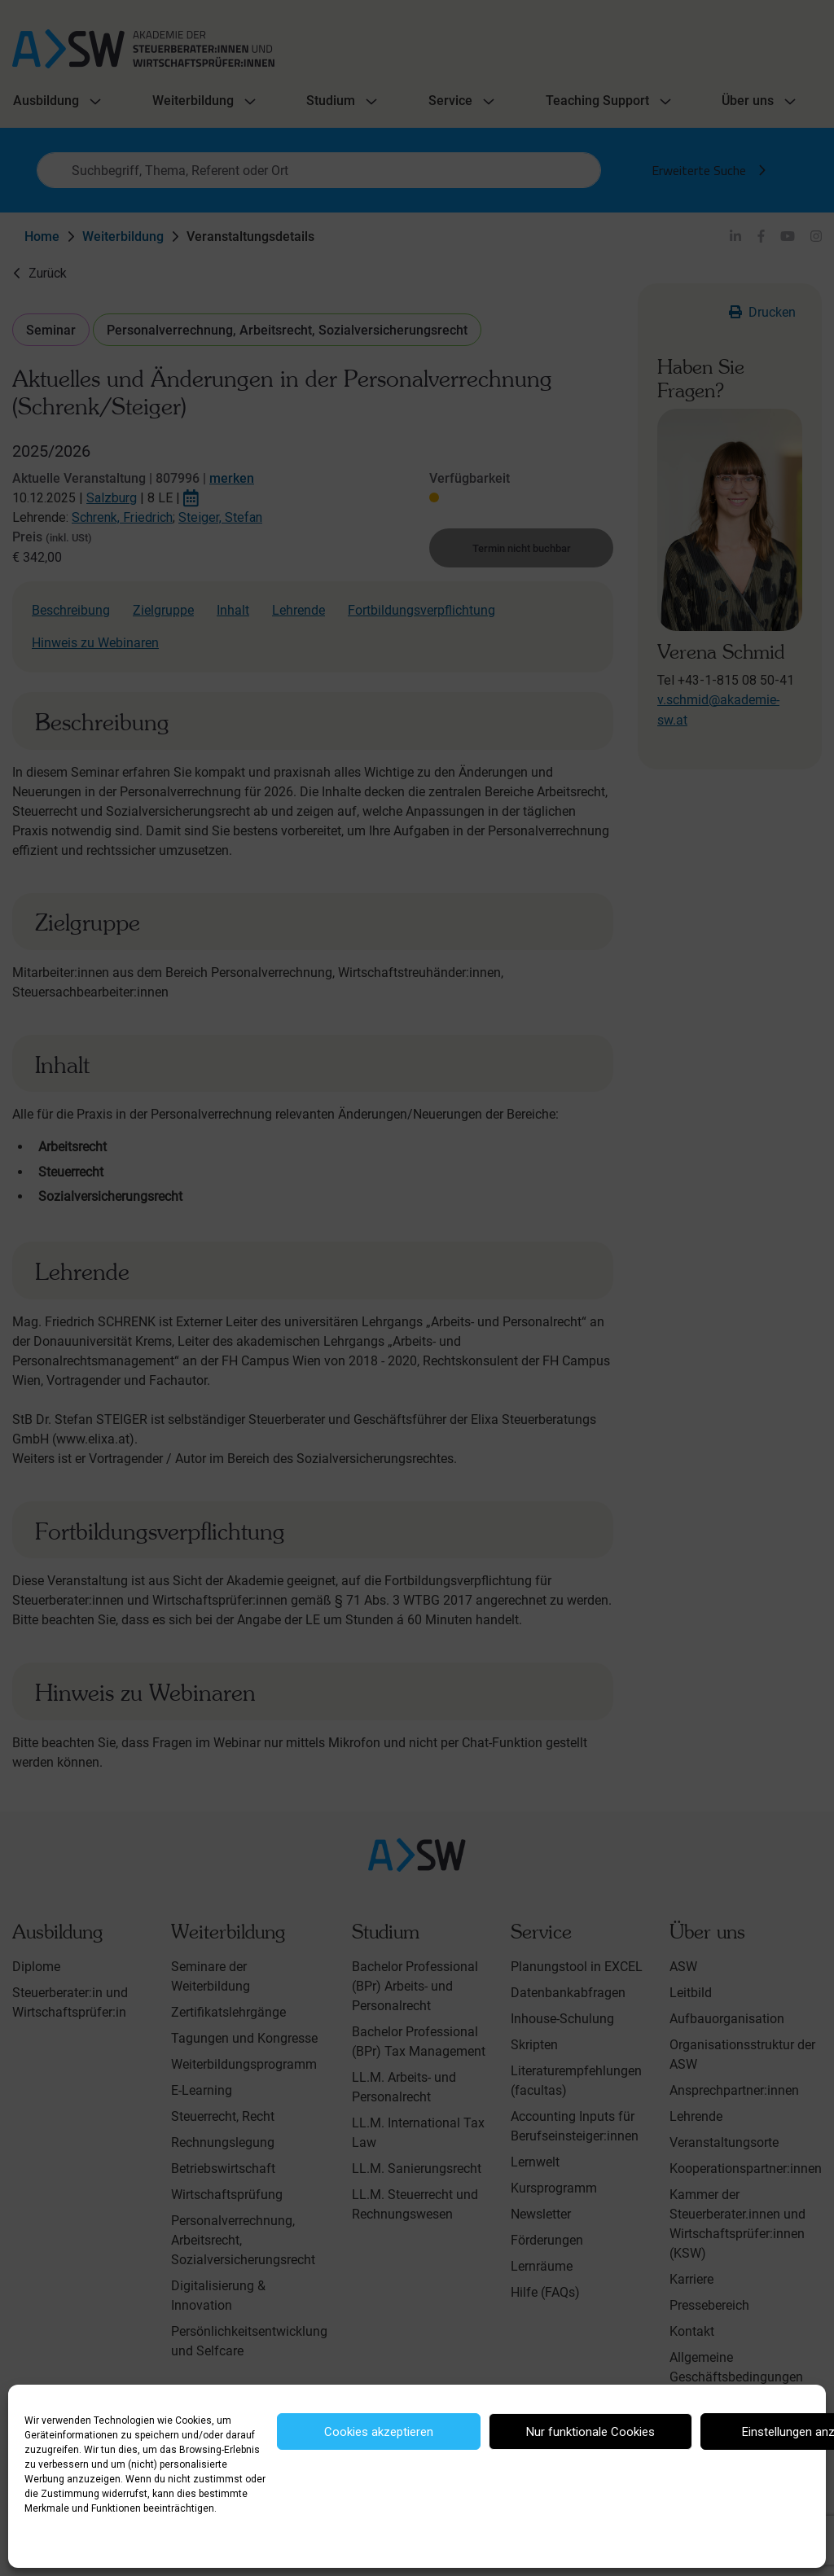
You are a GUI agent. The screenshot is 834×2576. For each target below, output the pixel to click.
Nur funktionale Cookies (590, 2432)
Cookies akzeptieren (378, 2432)
